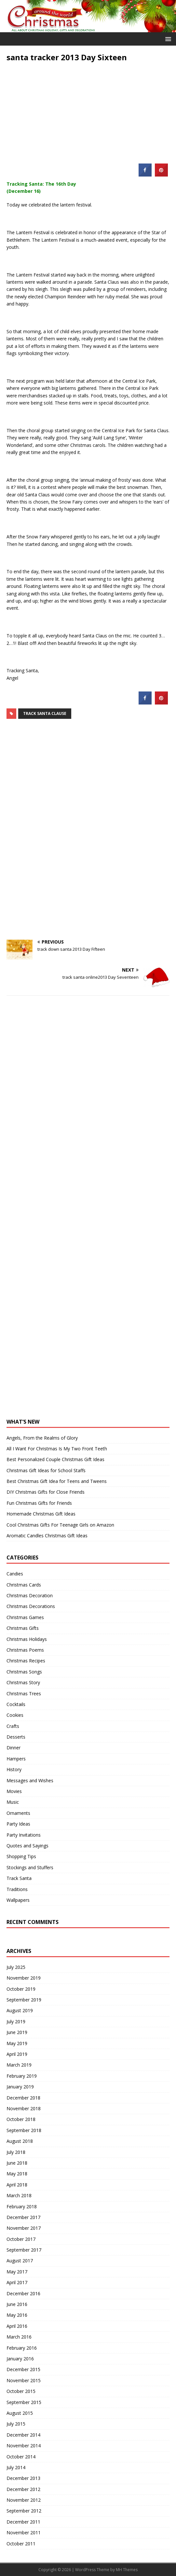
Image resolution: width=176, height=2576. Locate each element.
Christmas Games (25, 1617)
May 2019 (17, 2043)
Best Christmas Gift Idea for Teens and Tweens (57, 1481)
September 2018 (24, 2130)
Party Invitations (24, 1835)
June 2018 (17, 2163)
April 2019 (17, 2054)
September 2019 (24, 2000)
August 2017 (20, 2260)
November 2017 (24, 2228)
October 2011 (21, 2543)
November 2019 (24, 1978)
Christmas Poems (25, 1650)
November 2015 (24, 2380)
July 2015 (16, 2424)
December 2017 (23, 2217)
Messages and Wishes (30, 1780)
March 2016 (19, 2337)
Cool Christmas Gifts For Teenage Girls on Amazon (60, 1525)
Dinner (13, 1747)
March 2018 (19, 2195)
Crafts (13, 1726)
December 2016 (23, 2293)
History (14, 1769)
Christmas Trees (24, 1693)
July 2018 (16, 2152)
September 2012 (24, 2511)
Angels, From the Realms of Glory (42, 1438)
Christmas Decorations (31, 1606)
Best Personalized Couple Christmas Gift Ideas (55, 1459)
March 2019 (19, 2065)
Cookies (15, 1715)
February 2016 (22, 2348)
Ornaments (18, 1813)
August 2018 (20, 2141)
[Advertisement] (88, 108)
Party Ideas (18, 1824)
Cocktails (16, 1704)
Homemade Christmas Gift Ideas (41, 1514)
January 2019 (20, 2087)
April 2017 (17, 2282)
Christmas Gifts (23, 1628)
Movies (14, 1791)
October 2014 (21, 2457)
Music (13, 1802)
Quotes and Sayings (27, 1846)
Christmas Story (23, 1682)
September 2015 (24, 2402)
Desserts (16, 1737)
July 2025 (16, 1967)
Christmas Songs (24, 1672)
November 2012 (24, 2500)
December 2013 (23, 2478)
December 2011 (23, 2522)
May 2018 (17, 2173)
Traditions (17, 1889)
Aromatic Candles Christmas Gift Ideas (47, 1535)
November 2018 (24, 2108)
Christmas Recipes (26, 1661)
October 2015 (21, 2391)
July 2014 (16, 2467)
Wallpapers (18, 1900)
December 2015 (23, 2369)
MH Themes (127, 2569)
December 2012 (23, 2489)
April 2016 (17, 2326)
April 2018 (17, 2185)
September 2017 (24, 2250)
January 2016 (20, 2358)
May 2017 (17, 2272)
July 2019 (16, 2021)
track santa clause (44, 713)
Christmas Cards (24, 1585)
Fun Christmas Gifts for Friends (39, 1503)
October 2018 (21, 2119)
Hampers (16, 1759)
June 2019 (17, 2032)
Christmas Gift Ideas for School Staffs (46, 1470)
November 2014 (24, 2445)
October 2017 (21, 2239)
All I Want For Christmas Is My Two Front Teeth (57, 1448)
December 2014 (23, 2435)
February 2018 (22, 2206)
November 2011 (24, 2532)
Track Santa (19, 1878)
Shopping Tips (21, 1856)
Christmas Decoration (30, 1595)
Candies (15, 1574)
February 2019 (22, 2076)
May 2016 (17, 2315)
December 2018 (23, 2098)
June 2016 (17, 2304)
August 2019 (20, 2010)
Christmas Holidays (27, 1639)
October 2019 (21, 1989)
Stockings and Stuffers (30, 1867)
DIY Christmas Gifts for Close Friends (46, 1492)
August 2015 (20, 2413)
